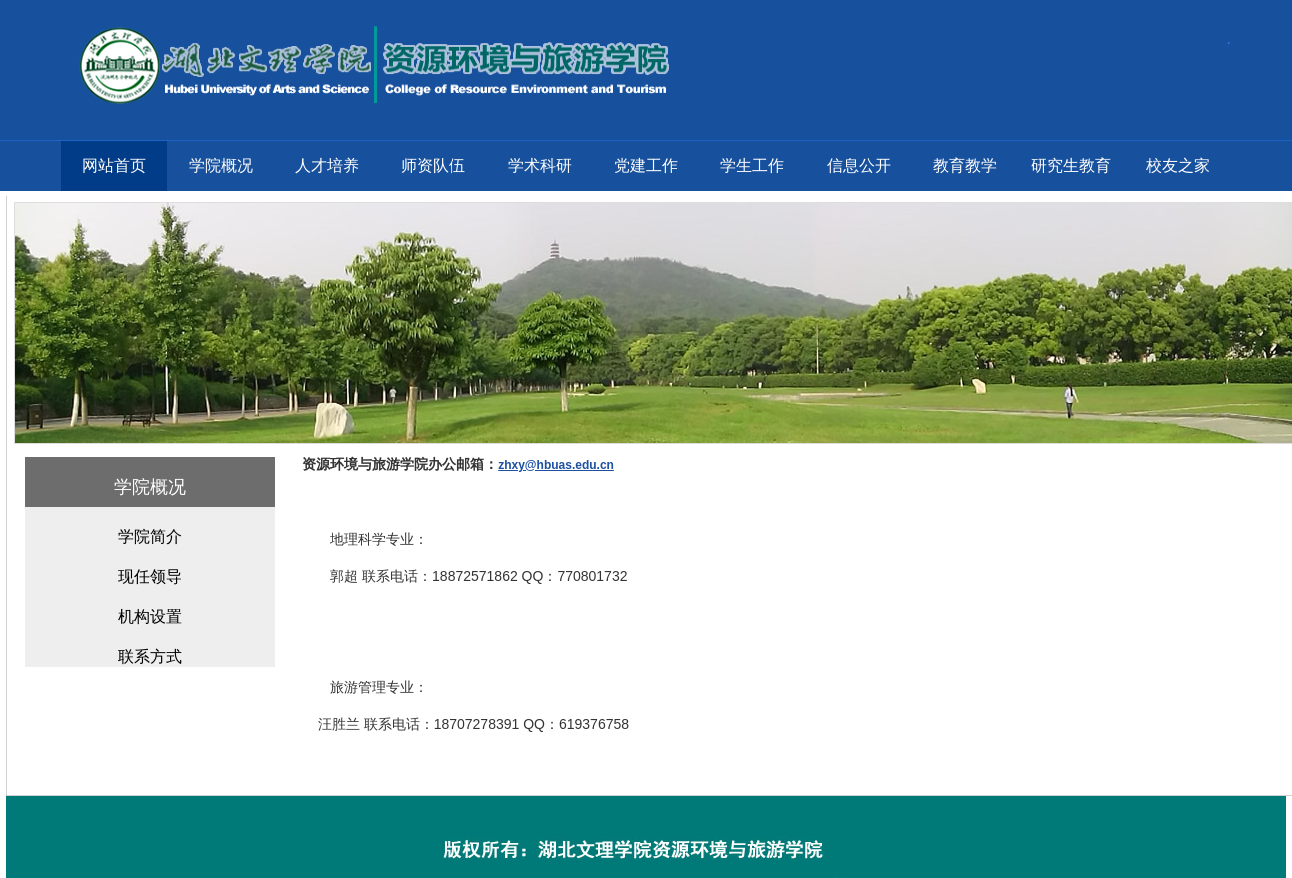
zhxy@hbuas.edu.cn (556, 465)
